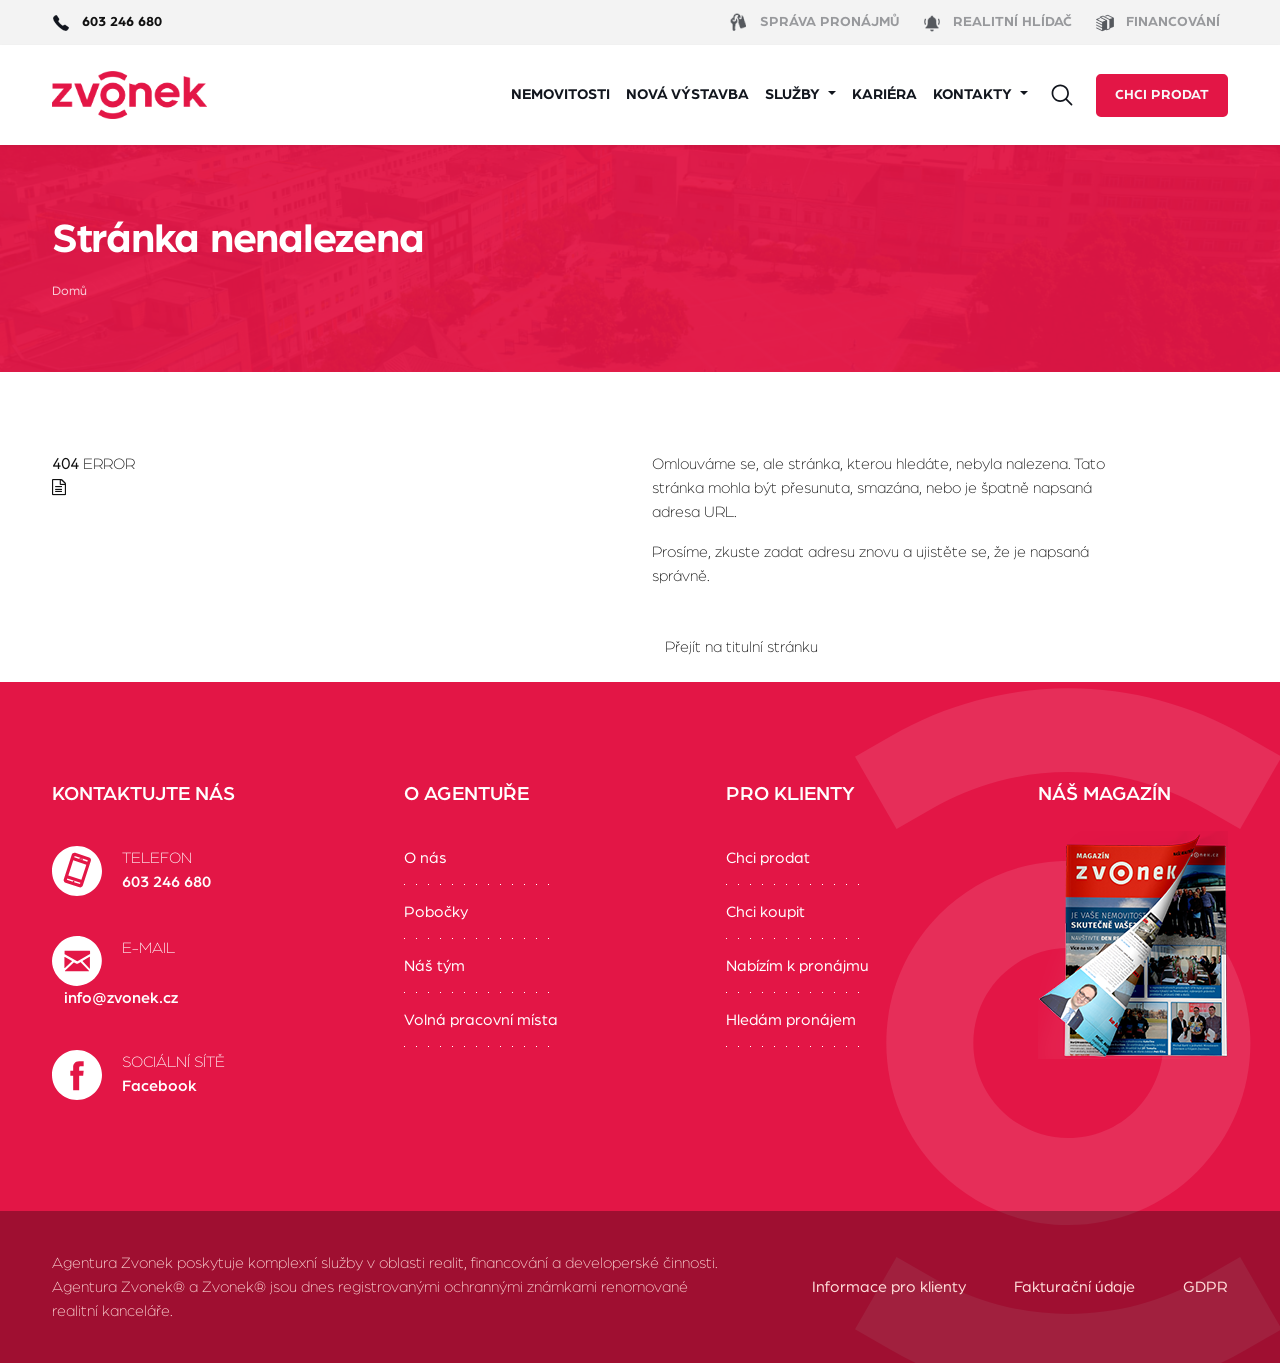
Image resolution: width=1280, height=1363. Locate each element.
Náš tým (434, 966)
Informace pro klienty (889, 1287)
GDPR (1205, 1287)
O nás (425, 858)
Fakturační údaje (1074, 1287)
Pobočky (436, 912)
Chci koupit (765, 912)
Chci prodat (1162, 95)
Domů (69, 291)
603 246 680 (166, 882)
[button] (800, 95)
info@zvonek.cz (121, 998)
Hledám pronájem (791, 1020)
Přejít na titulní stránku (741, 647)
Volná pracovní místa (481, 1020)
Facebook (159, 1086)
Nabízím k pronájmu (797, 966)
